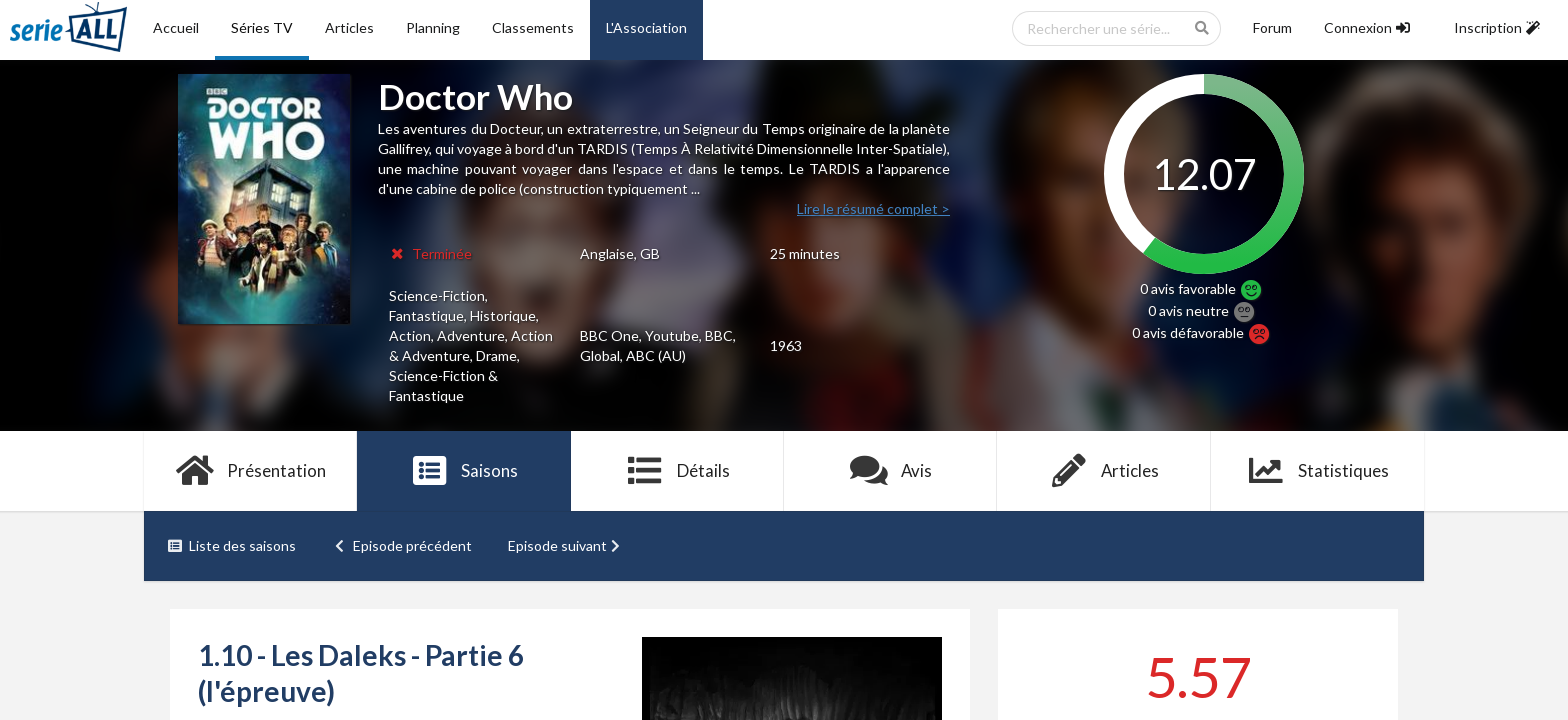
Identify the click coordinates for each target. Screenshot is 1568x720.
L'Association (646, 27)
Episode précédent (402, 545)
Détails (677, 471)
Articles (349, 27)
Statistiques (1317, 471)
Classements (533, 27)
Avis (890, 471)
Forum (1272, 27)
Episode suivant (566, 545)
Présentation (250, 471)
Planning (433, 27)
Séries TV (262, 27)
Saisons (464, 471)
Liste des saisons (231, 545)
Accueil (176, 27)
